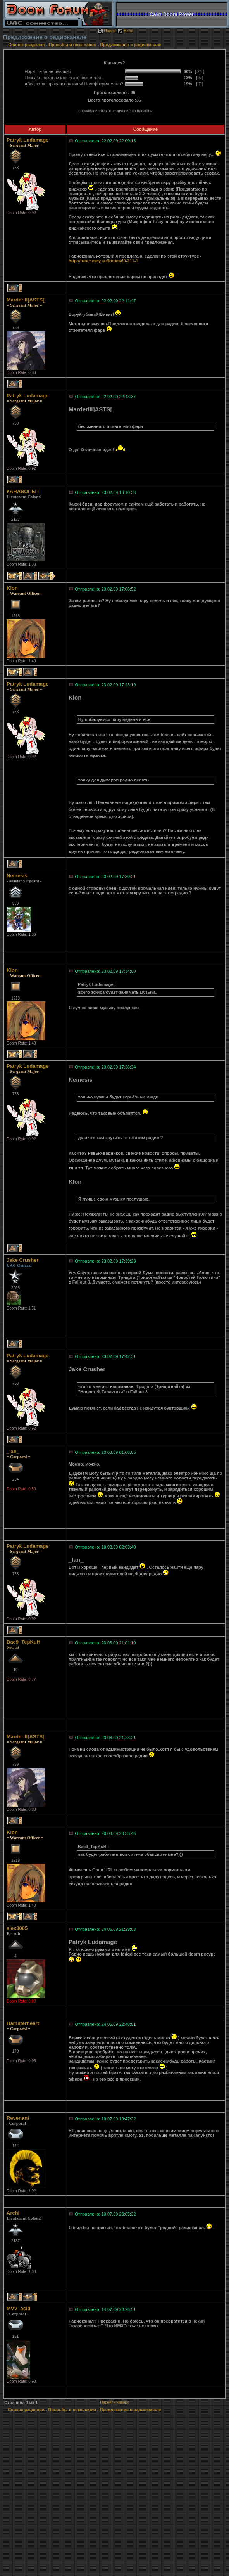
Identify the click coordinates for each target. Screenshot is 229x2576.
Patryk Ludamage (27, 140)
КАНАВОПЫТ (23, 491)
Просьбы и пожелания (72, 44)
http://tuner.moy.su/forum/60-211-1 (103, 260)
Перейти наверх (114, 2402)
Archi (13, 2213)
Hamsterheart (23, 2023)
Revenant (18, 2118)
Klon (12, 588)
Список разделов (27, 44)
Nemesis (17, 875)
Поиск (106, 30)
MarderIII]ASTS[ (26, 300)
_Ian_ (13, 1451)
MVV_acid (18, 2308)
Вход (125, 30)
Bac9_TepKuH (23, 1642)
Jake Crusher (22, 1260)
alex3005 (17, 1928)
